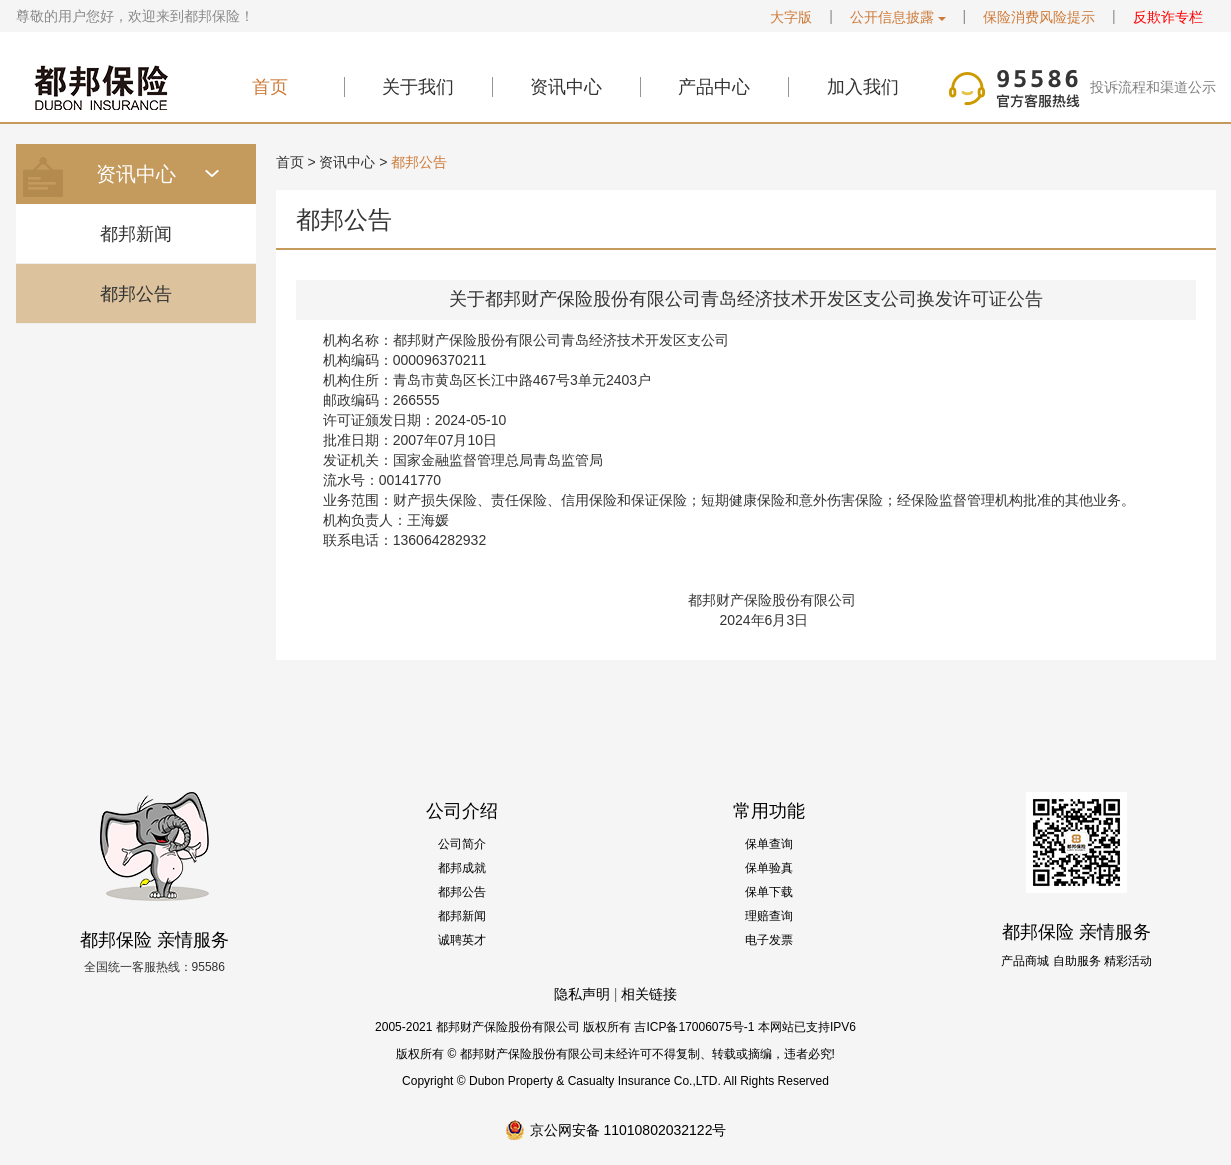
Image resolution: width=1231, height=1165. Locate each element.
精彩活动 (1128, 961)
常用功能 (769, 811)
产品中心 (714, 87)
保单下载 (769, 892)
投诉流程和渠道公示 (1153, 87)
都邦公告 (136, 294)
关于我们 (418, 87)
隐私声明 (582, 994)
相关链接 (649, 994)
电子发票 (769, 940)
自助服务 (1077, 961)
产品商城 (1025, 961)
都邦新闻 (136, 234)
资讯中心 (566, 87)
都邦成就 (462, 868)
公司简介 (462, 844)
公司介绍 (462, 811)
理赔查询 (769, 916)
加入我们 (863, 87)
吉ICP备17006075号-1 (694, 1027)
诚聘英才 (462, 940)
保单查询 (769, 844)
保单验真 (769, 868)
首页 (270, 87)
